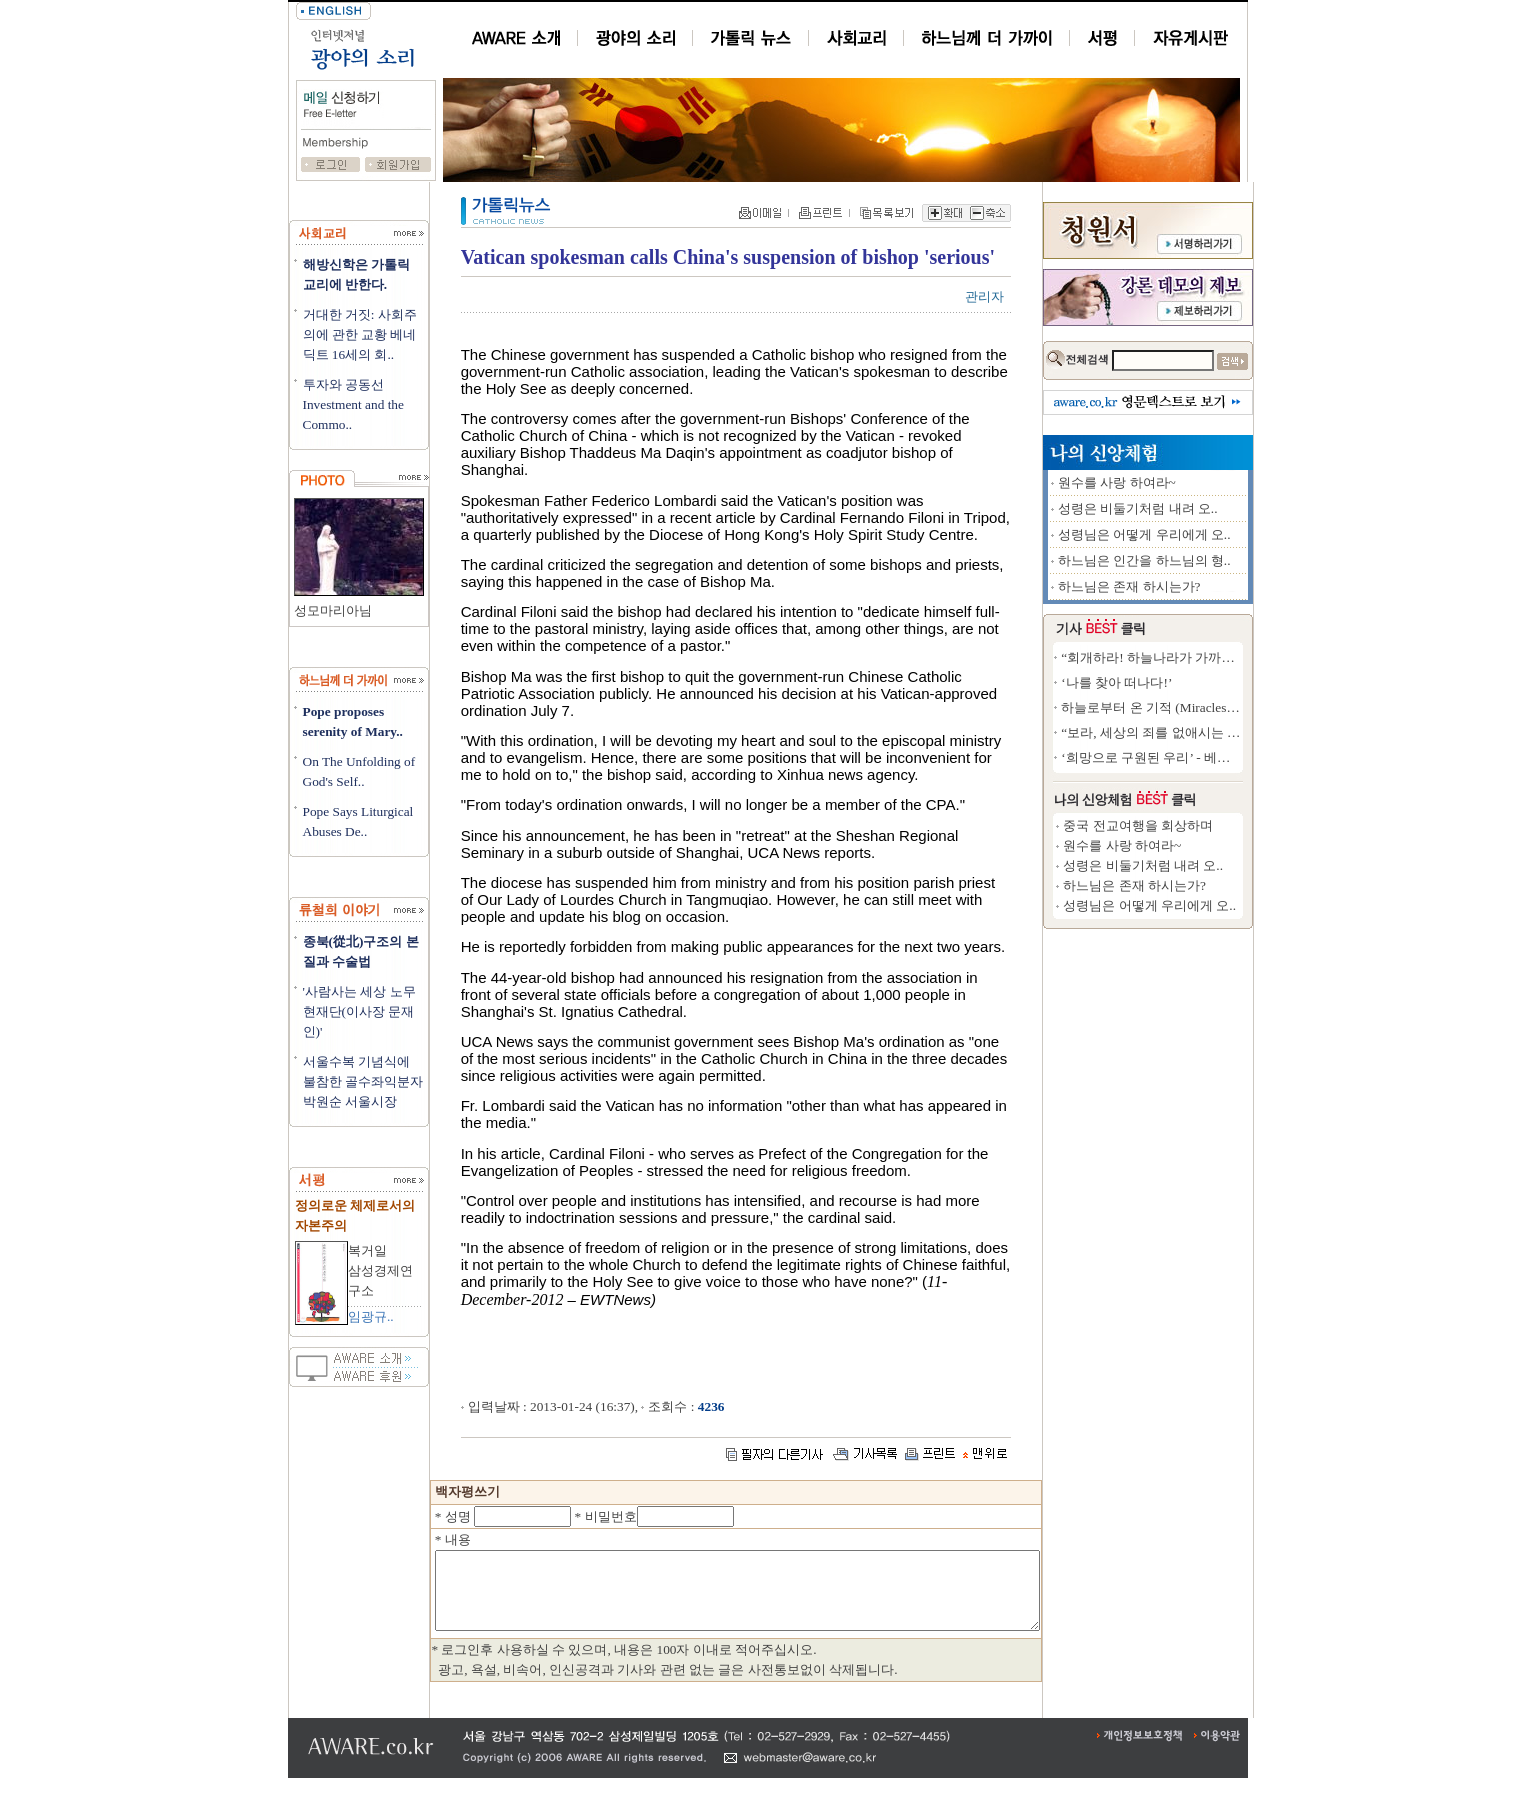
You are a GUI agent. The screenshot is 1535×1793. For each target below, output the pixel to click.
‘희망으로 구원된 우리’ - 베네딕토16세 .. (1249, 757)
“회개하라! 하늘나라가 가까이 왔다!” (1240, 657)
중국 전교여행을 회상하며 (1211, 825)
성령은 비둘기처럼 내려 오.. (1211, 508)
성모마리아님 (333, 610)
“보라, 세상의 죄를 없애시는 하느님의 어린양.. (1267, 732)
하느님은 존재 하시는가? (1202, 586)
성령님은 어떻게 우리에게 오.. (1217, 534)
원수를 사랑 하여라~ (1190, 482)
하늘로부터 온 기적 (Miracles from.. (1234, 707)
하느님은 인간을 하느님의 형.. (1217, 560)
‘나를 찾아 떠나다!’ (1189, 682)
